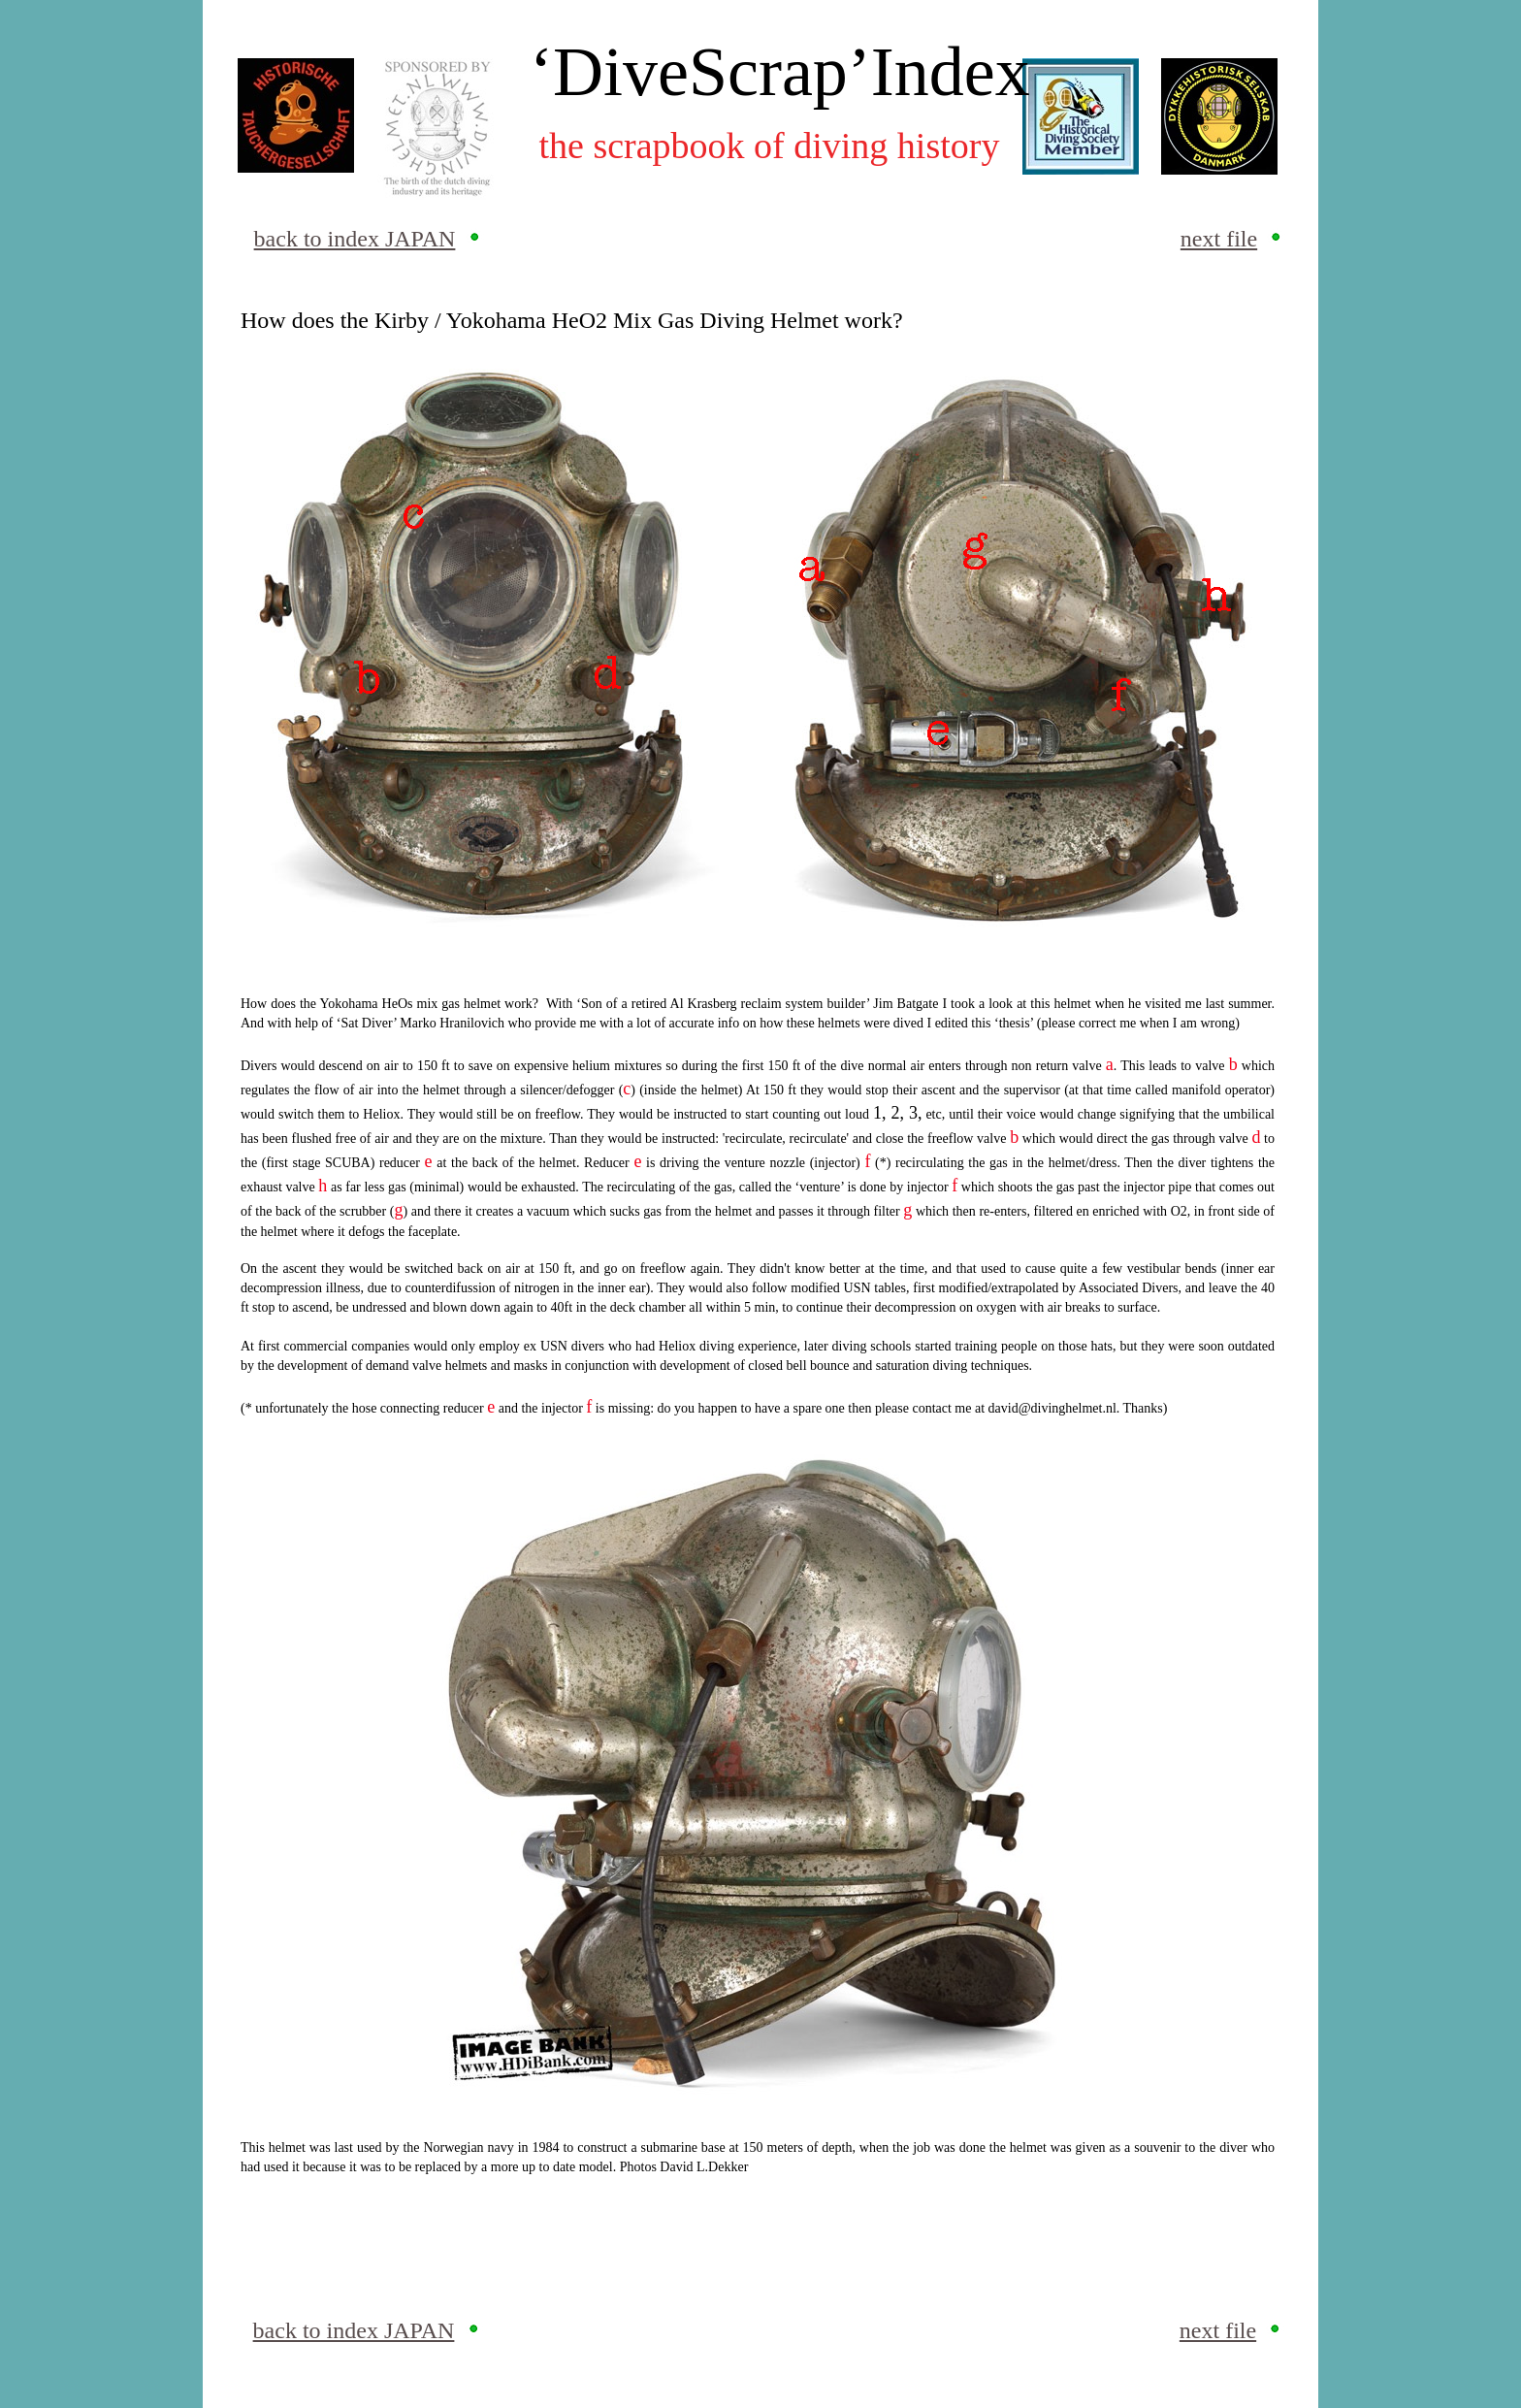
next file (1219, 238)
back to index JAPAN (355, 238)
